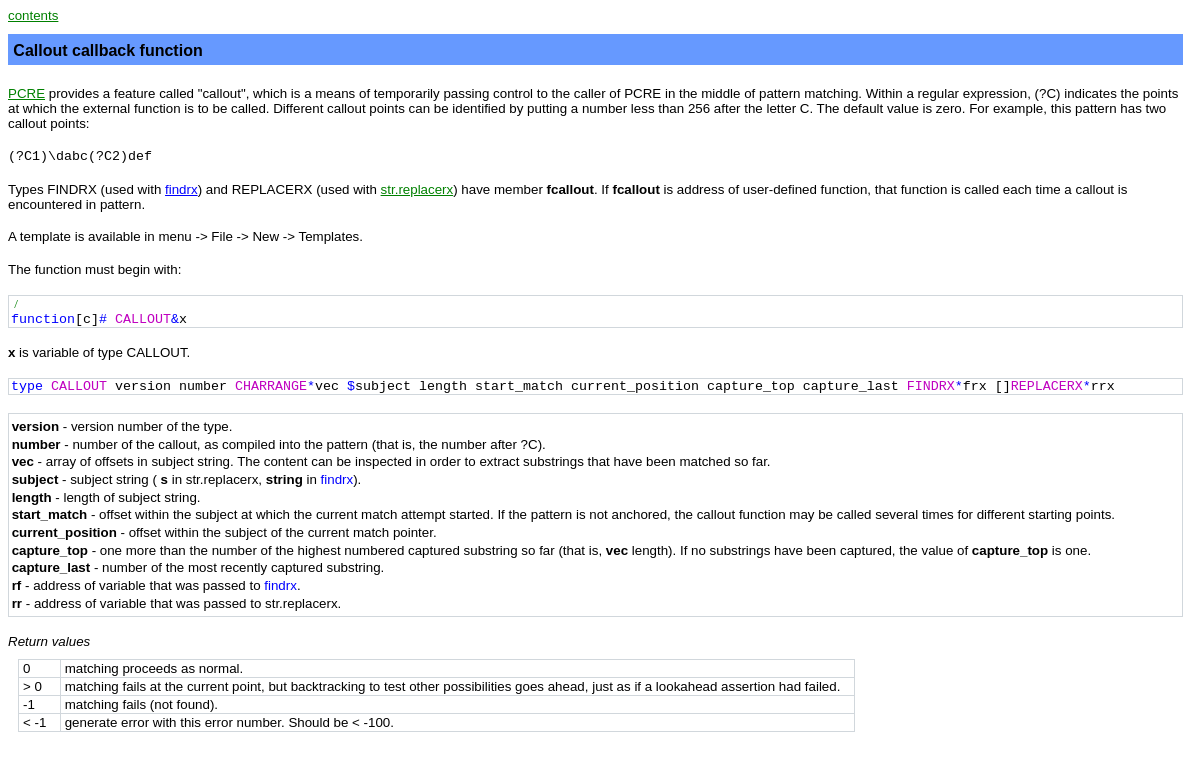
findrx (181, 189)
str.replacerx (417, 189)
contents (33, 15)
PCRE (26, 93)
